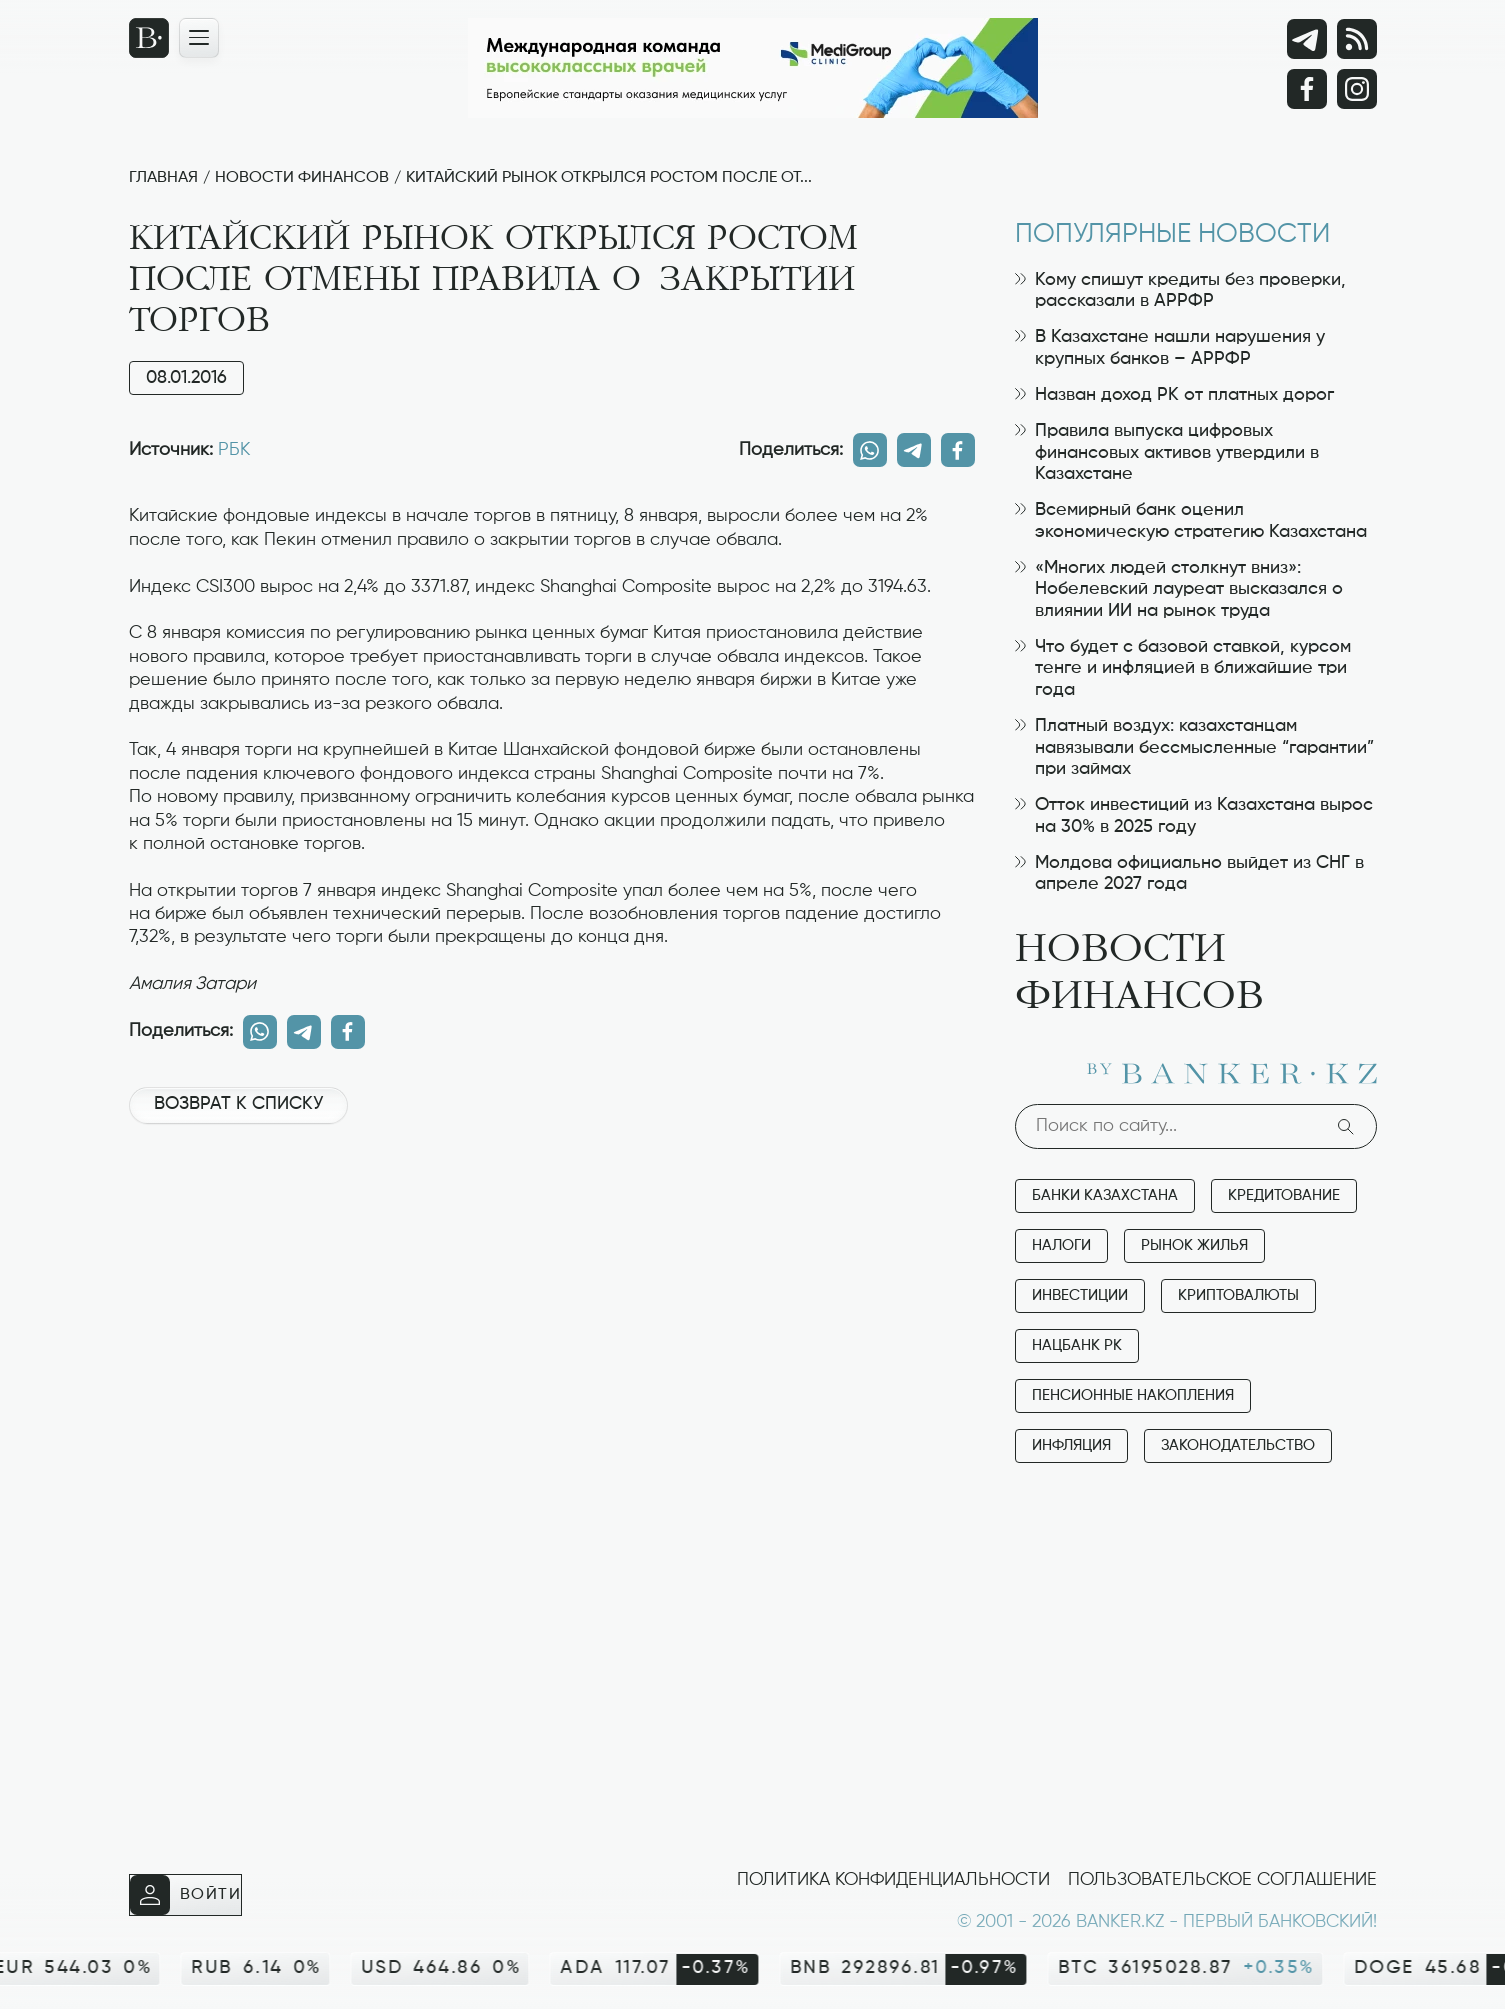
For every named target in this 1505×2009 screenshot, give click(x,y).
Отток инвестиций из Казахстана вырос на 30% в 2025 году (1194, 816)
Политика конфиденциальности (893, 1880)
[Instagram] (1357, 89)
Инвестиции (1080, 1295)
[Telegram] (1307, 39)
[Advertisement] (552, 1207)
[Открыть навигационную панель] (199, 38)
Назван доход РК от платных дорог (1174, 395)
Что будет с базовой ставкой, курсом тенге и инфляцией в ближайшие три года (1183, 668)
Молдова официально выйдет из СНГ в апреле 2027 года (1189, 874)
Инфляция (1071, 1445)
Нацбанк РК (1077, 1345)
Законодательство (1238, 1445)
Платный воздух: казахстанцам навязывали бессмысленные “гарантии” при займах (1194, 747)
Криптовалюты (1238, 1295)
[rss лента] (1357, 39)
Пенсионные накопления (1133, 1395)
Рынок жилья (1194, 1245)
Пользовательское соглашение (1222, 1880)
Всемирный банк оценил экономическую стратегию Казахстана (1191, 521)
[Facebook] (1307, 89)
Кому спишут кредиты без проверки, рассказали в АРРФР (1180, 291)
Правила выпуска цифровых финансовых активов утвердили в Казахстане (1167, 452)
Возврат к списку (238, 1104)
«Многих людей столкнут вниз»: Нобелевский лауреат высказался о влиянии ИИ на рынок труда (1179, 589)
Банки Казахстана (1105, 1195)
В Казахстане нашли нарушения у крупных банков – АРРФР (1170, 348)
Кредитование (1284, 1195)
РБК (234, 450)
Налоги (1061, 1245)
